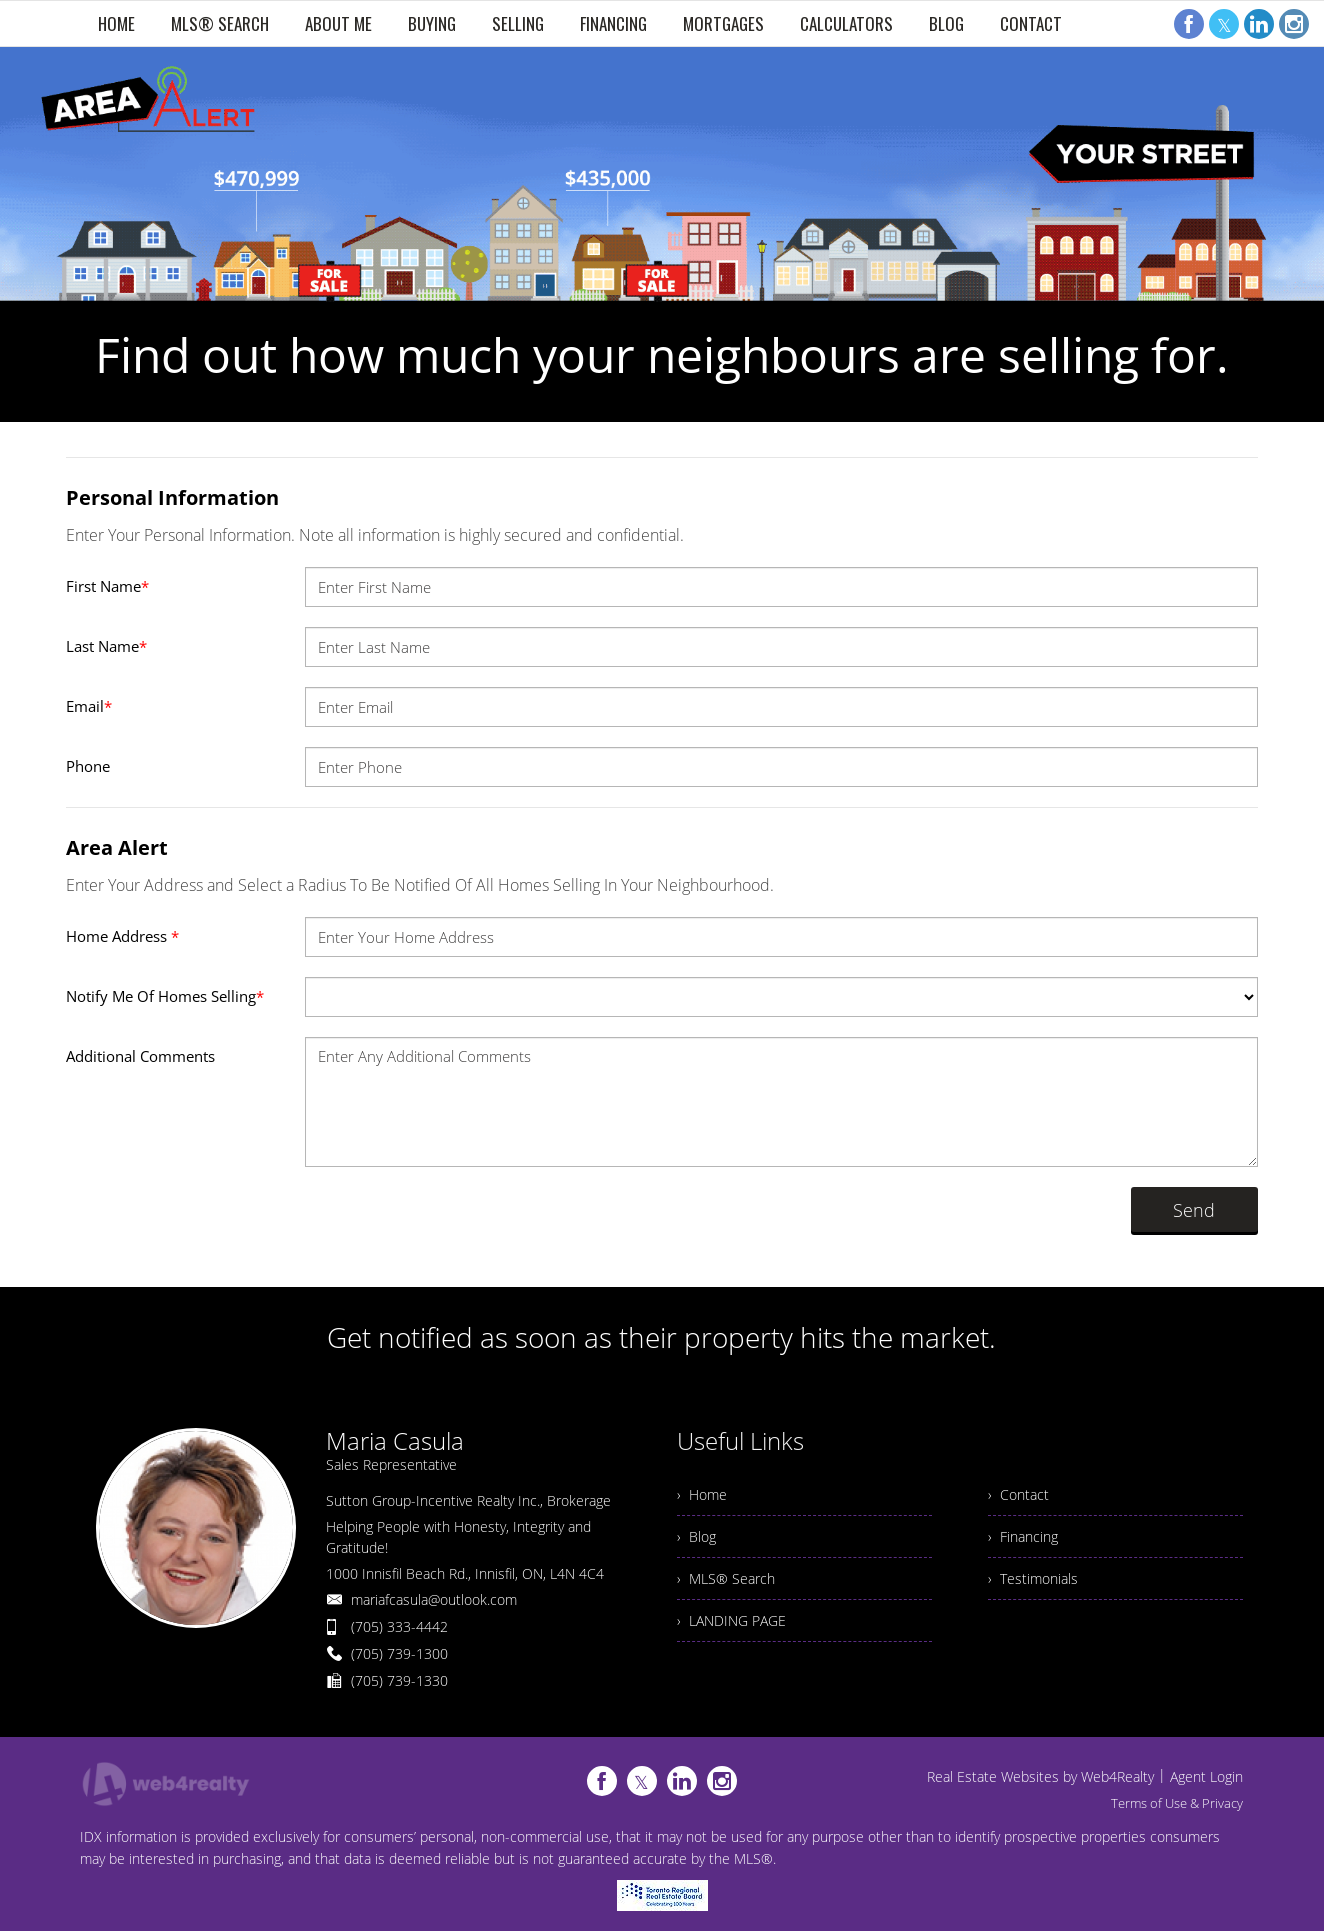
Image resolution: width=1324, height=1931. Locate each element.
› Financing (1023, 1536)
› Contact (1018, 1494)
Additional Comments (140, 1056)
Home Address (122, 936)
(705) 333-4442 (399, 1626)
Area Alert (117, 847)
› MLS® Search (726, 1578)
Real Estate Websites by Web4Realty (1040, 1776)
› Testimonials (1033, 1578)
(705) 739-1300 (399, 1653)
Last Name (106, 646)
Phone (88, 766)
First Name (107, 586)
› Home (702, 1494)
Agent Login (1206, 1776)
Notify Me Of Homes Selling (165, 996)
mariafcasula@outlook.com (434, 1599)
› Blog (696, 1536)
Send (1194, 1210)
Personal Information (172, 497)
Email (89, 706)
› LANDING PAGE (731, 1620)
